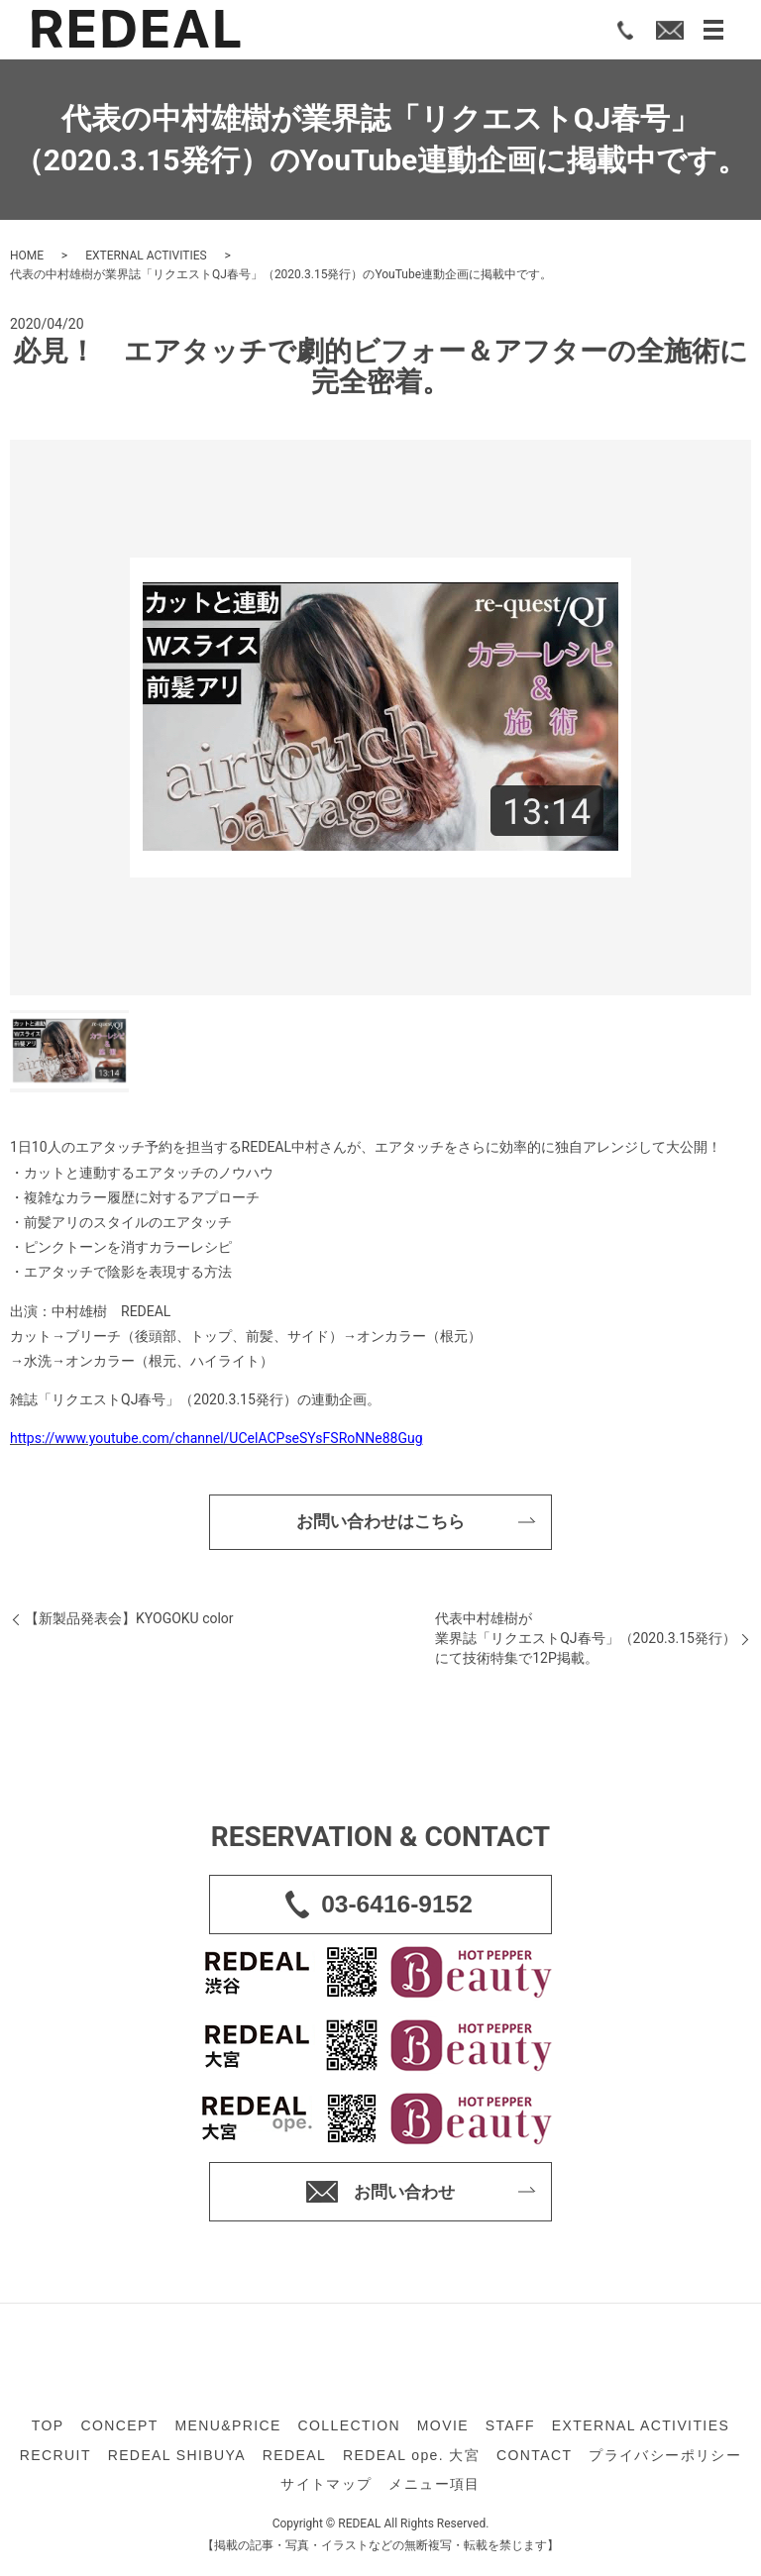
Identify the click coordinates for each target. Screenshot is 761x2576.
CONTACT (534, 2459)
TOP (48, 2430)
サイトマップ (326, 2488)
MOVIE (443, 2430)
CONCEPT (119, 2430)
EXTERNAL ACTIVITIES (146, 255)
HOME (27, 255)
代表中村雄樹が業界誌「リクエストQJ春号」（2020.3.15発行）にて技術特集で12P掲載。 (585, 1642)
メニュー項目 (434, 2488)
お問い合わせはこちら (380, 1524)
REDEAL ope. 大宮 (411, 2459)
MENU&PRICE (227, 2430)
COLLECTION (349, 2430)
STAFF (510, 2430)
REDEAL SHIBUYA (177, 2459)
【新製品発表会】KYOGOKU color (129, 1623)
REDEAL (294, 2459)
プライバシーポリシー (665, 2459)
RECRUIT (55, 2459)
